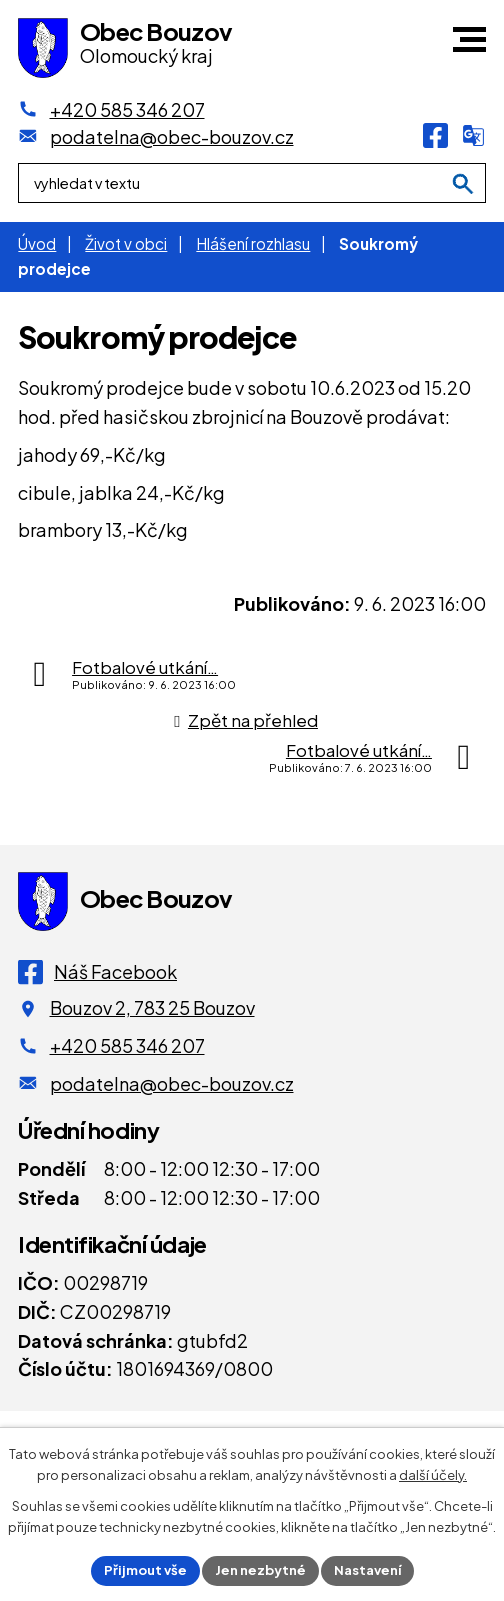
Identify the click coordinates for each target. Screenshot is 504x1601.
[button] (469, 39)
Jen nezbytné (260, 1570)
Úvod (37, 243)
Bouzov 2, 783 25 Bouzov (152, 1007)
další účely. (433, 1475)
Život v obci (126, 243)
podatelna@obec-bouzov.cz (172, 1083)
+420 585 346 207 (127, 1045)
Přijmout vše (145, 1570)
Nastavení (367, 1570)
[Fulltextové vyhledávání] (252, 183)
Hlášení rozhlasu (253, 243)
